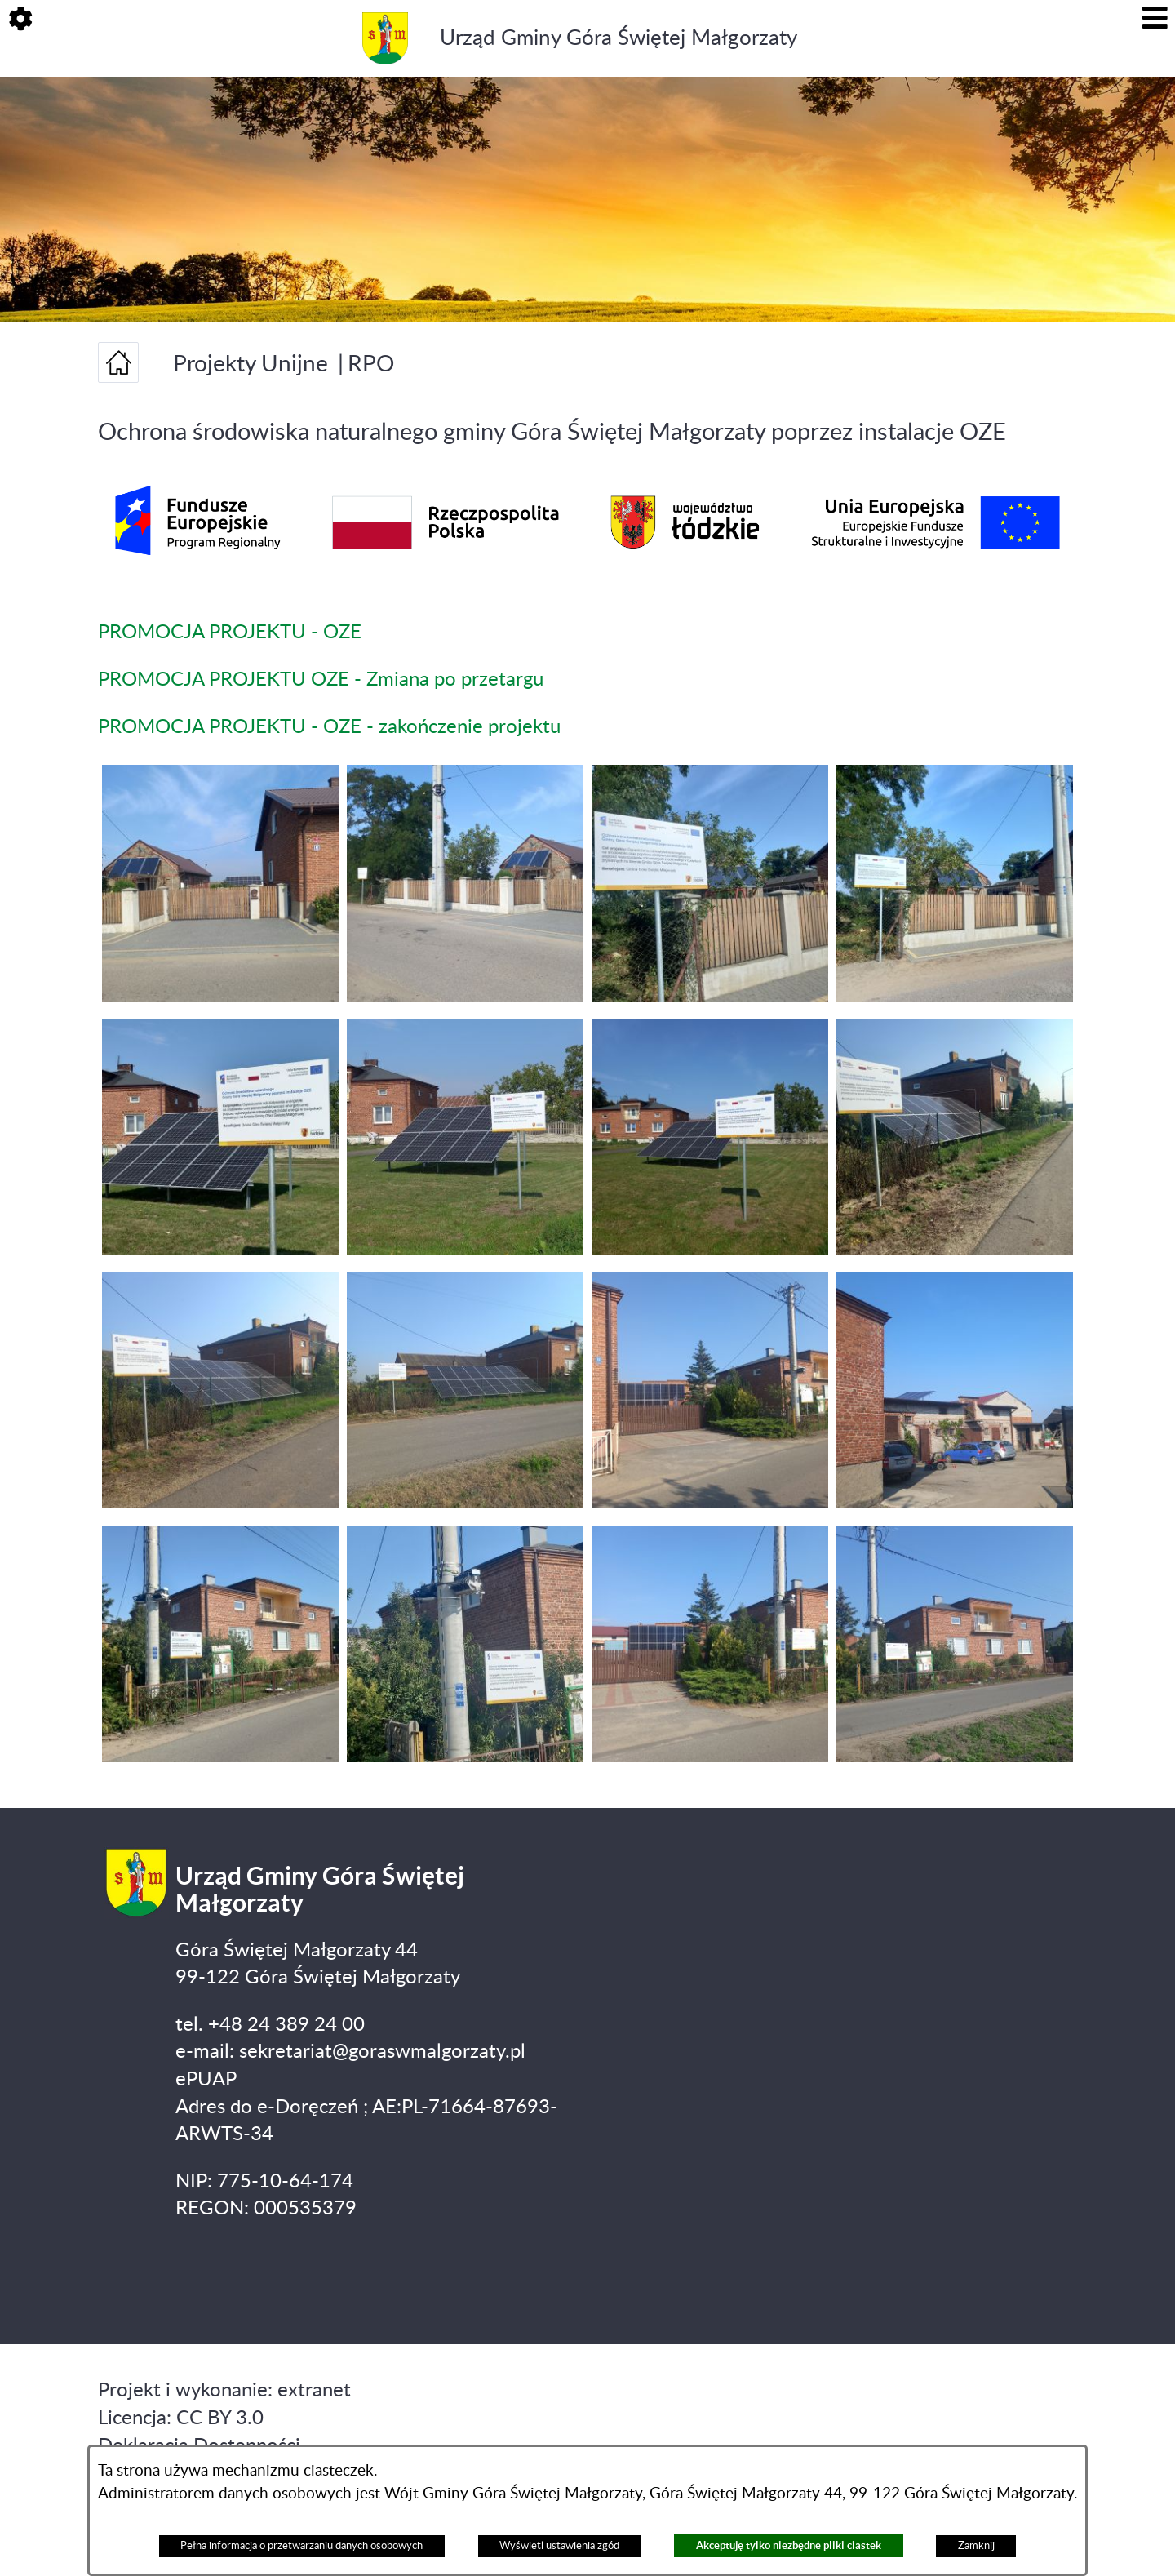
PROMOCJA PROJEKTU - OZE (229, 632)
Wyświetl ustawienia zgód (559, 2546)
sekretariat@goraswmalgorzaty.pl (382, 2052)
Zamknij (976, 2546)
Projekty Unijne (250, 364)
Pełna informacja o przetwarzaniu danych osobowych (301, 2546)
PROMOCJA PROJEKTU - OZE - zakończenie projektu (329, 727)
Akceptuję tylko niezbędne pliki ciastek (788, 2545)
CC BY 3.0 (220, 2418)
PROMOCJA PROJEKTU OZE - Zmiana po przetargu (320, 680)
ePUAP (206, 2080)
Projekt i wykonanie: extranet (224, 2391)
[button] (20, 20)
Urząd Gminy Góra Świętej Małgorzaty (618, 38)
